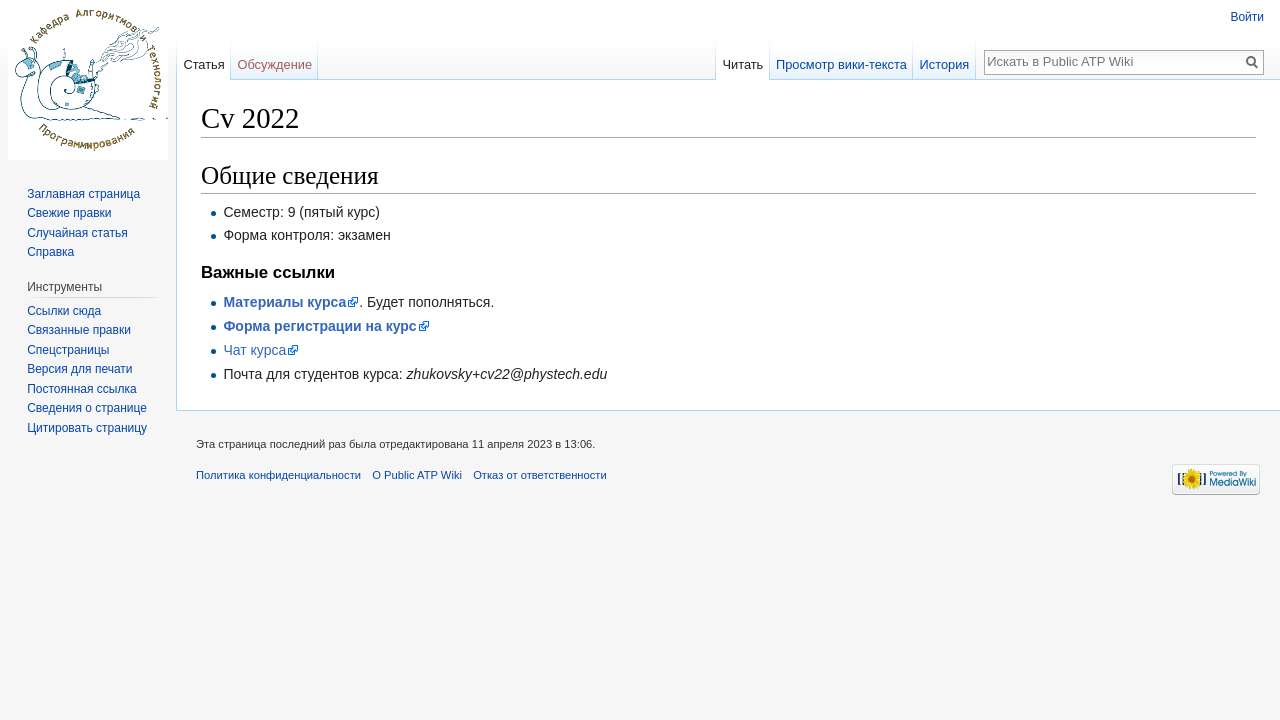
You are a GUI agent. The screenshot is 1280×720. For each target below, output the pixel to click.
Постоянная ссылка (81, 389)
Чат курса (254, 350)
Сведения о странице (87, 408)
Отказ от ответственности (540, 475)
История (945, 64)
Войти (1247, 17)
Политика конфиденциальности (278, 475)
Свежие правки (69, 213)
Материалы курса (284, 302)
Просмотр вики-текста (841, 64)
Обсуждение (274, 64)
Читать (742, 64)
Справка (50, 252)
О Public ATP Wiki (417, 475)
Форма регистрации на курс (319, 326)
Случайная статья (77, 233)
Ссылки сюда (64, 311)
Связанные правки (79, 330)
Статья (203, 64)
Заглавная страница (83, 194)
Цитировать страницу (87, 428)
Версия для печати (79, 369)
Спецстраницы (68, 350)
